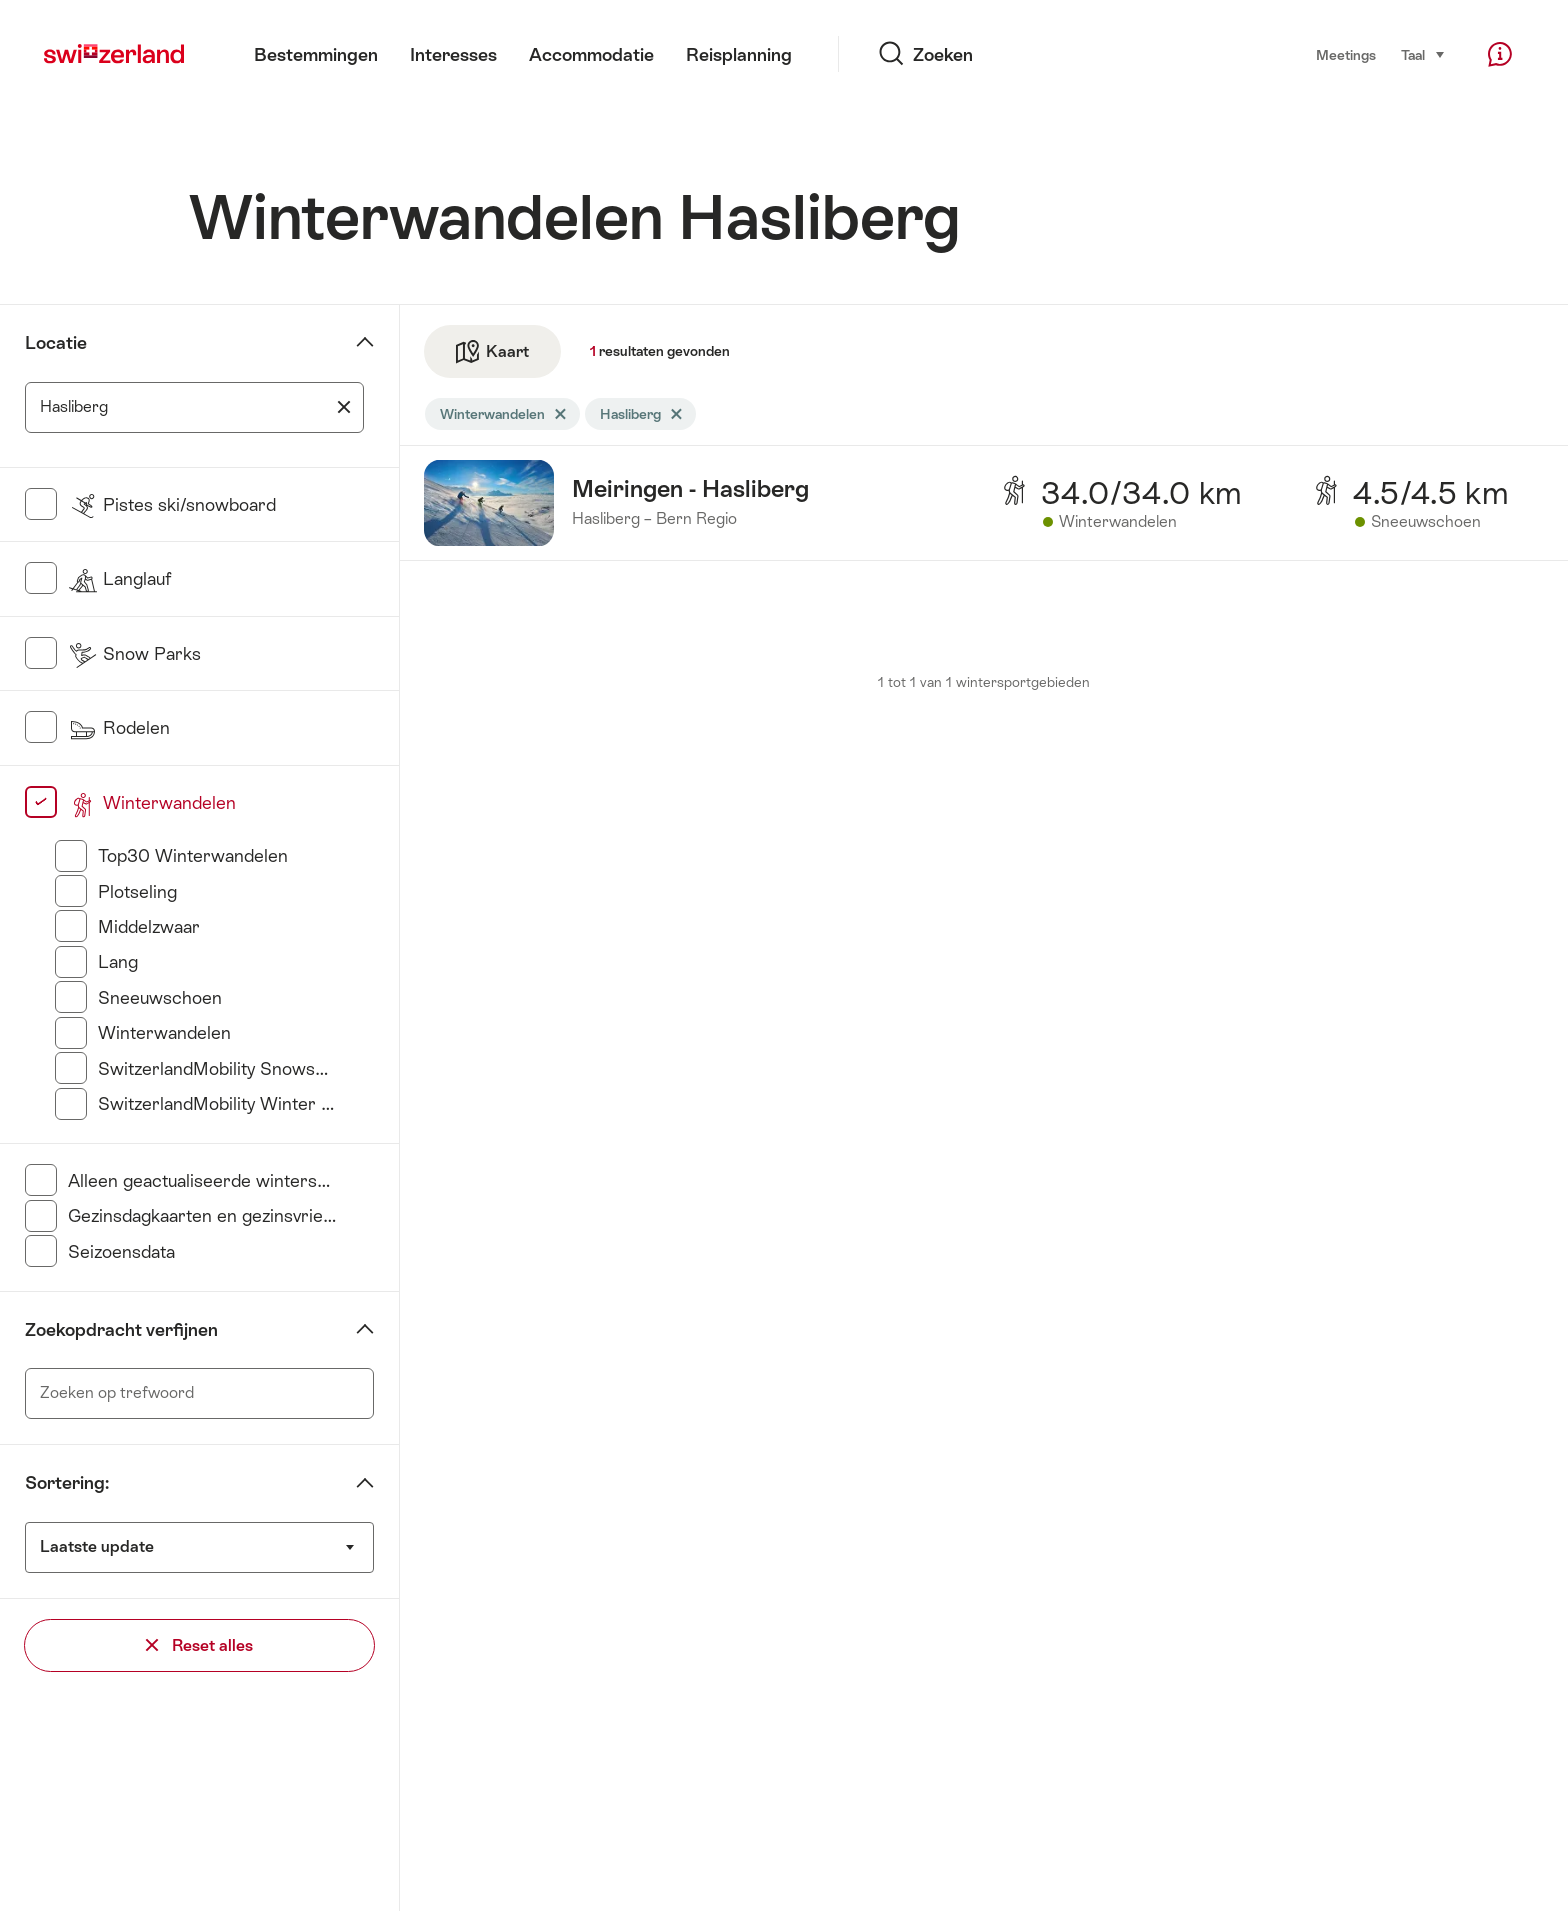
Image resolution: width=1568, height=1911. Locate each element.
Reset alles (199, 1645)
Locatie (56, 343)
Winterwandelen (152, 803)
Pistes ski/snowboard (172, 505)
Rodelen (119, 728)
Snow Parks (134, 654)
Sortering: (67, 1483)
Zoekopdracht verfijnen (121, 1330)
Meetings (1346, 55)
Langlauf (119, 579)
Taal (1423, 53)
